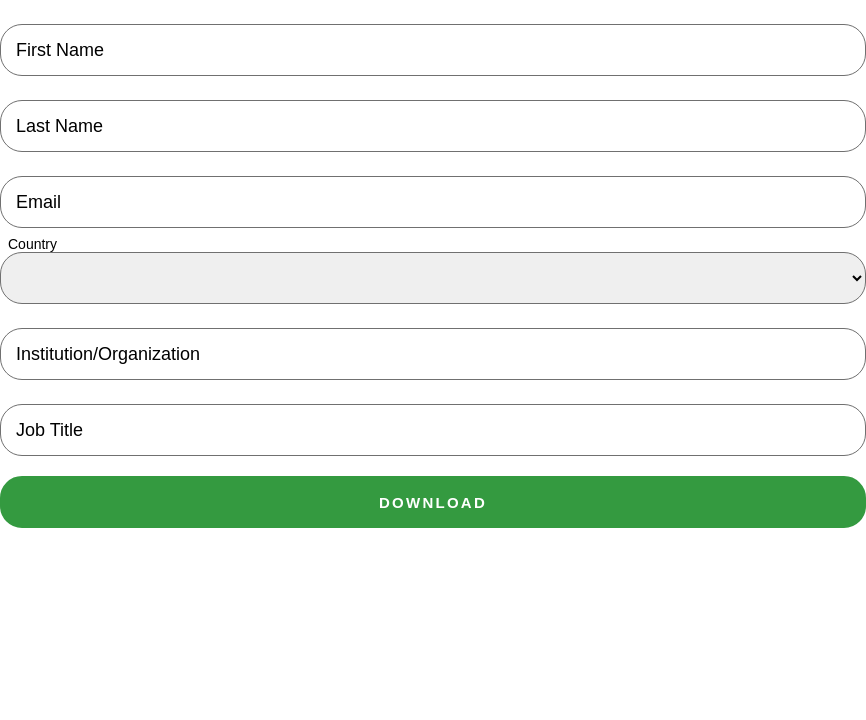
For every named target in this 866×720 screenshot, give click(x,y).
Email (38, 202)
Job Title (49, 430)
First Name (60, 50)
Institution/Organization (108, 354)
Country (32, 244)
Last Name (59, 126)
